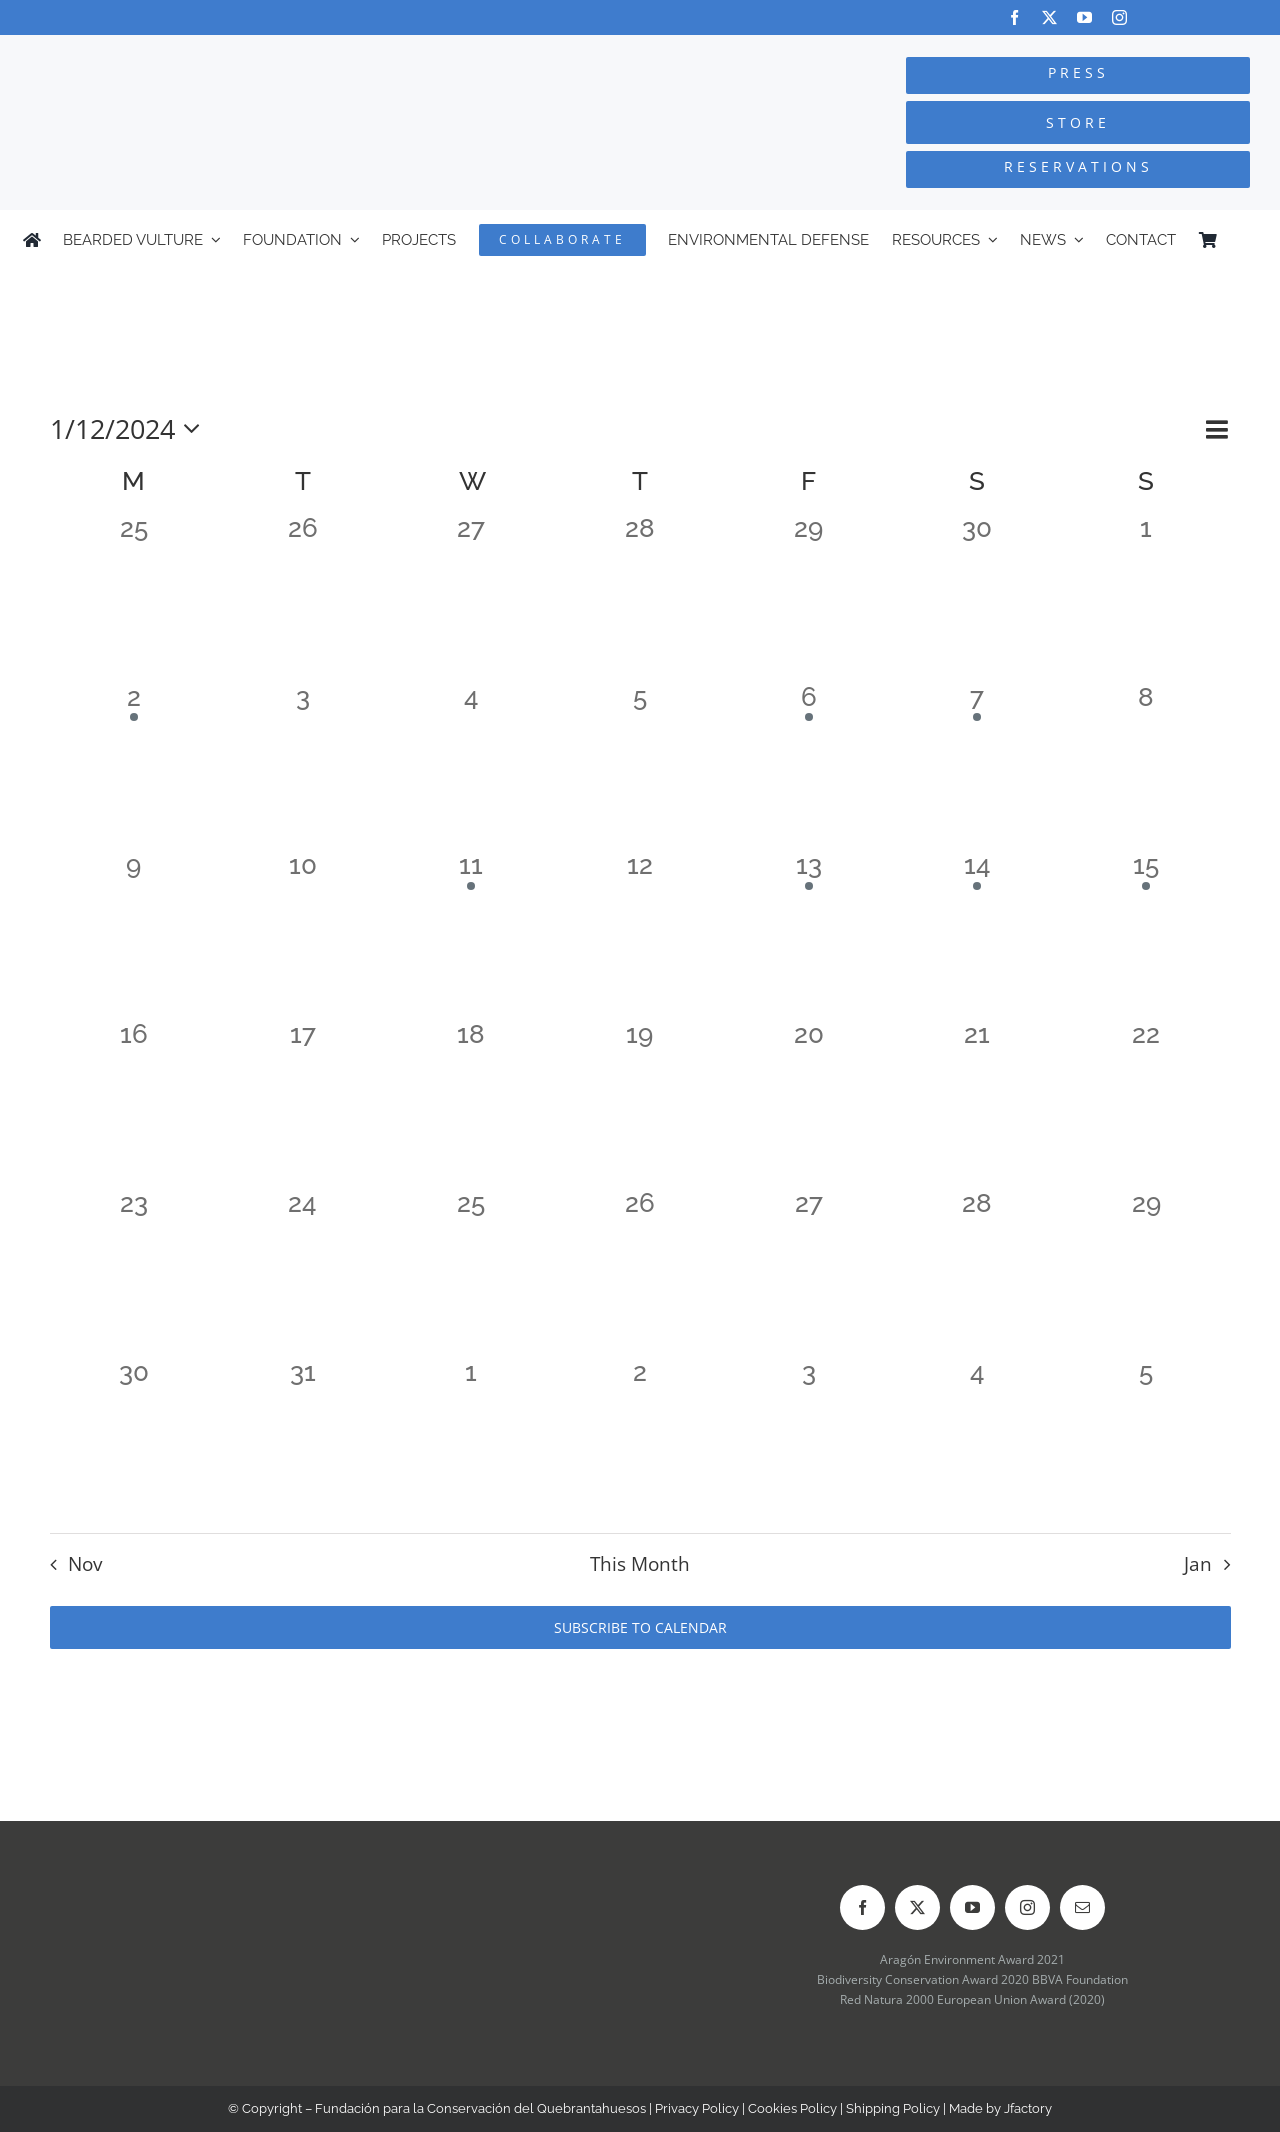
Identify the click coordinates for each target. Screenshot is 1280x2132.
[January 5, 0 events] (1146, 1441)
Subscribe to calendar (640, 1627)
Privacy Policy (697, 2108)
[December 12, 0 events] (640, 934)
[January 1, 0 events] (471, 1441)
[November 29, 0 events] (808, 597)
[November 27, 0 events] (471, 597)
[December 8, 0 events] (1146, 766)
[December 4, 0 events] (471, 766)
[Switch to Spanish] (1248, 240)
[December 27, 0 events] (808, 1272)
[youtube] (1084, 17)
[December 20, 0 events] (808, 1103)
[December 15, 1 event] (1146, 934)
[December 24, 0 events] (302, 1272)
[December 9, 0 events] (134, 934)
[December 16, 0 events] (134, 1103)
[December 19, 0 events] (640, 1103)
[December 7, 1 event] (977, 766)
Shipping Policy (893, 2108)
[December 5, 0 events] (640, 766)
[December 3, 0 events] (302, 766)
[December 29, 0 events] (1146, 1272)
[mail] (1082, 1907)
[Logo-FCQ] (241, 53)
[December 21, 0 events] (977, 1103)
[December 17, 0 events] (302, 1103)
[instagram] (1119, 17)
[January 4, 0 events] (977, 1441)
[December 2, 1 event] (134, 766)
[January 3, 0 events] (808, 1441)
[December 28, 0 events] (977, 1272)
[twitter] (1049, 17)
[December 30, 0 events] (134, 1441)
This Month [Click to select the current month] (640, 1564)
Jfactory (1028, 2108)
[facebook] (1014, 17)
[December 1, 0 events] (1146, 597)
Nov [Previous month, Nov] (85, 1564)
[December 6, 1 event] (808, 766)
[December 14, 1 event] (977, 934)
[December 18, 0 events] (471, 1103)
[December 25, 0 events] (471, 1272)
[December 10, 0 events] (302, 934)
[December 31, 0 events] (302, 1441)
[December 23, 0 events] (134, 1272)
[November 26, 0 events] (302, 597)
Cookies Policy (792, 2108)
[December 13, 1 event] (808, 934)
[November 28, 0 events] (640, 597)
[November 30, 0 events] (977, 597)
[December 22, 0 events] (1146, 1103)
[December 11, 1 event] (471, 934)
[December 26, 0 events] (640, 1272)
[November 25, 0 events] (134, 597)
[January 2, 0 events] (640, 1441)
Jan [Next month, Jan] (1198, 1564)
